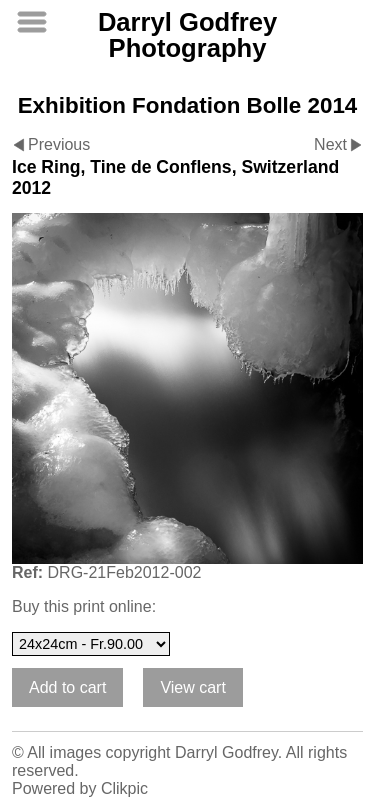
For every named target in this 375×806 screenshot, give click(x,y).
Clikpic (124, 788)
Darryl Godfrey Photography (187, 35)
